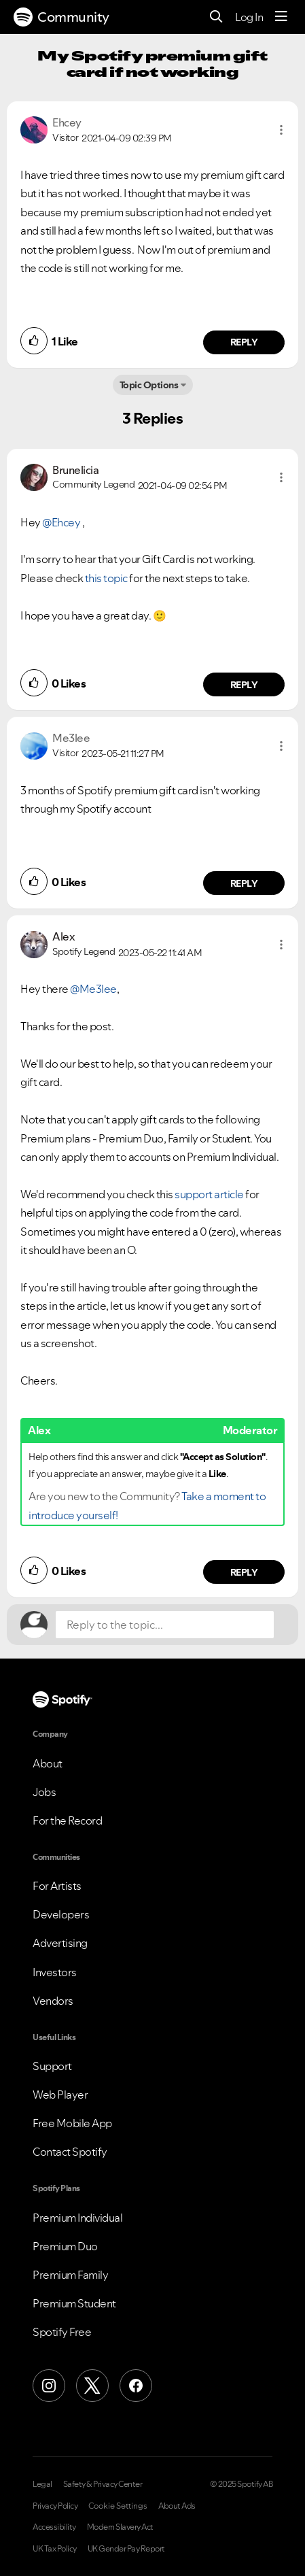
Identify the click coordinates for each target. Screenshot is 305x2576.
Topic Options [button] (149, 385)
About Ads (177, 2506)
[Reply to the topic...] (165, 1624)
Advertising (60, 1942)
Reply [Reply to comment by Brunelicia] (244, 685)
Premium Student (74, 2303)
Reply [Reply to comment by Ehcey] (244, 342)
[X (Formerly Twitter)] (92, 2385)
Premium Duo (65, 2246)
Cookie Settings (117, 2506)
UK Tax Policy (55, 2548)
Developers (61, 1914)
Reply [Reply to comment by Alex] (244, 1572)
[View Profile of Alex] (63, 936)
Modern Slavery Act (120, 2527)
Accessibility (54, 2527)
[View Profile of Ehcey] (67, 122)
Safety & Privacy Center (103, 2484)
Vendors (53, 2000)
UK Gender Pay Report (126, 2548)
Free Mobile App (72, 2123)
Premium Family (70, 2274)
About (47, 1763)
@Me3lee (93, 988)
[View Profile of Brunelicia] (75, 469)
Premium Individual (77, 2217)
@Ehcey (61, 522)
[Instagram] (49, 2385)
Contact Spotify (70, 2151)
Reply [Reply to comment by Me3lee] (244, 883)
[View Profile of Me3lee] (71, 737)
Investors (55, 1972)
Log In (249, 17)
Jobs (44, 1791)
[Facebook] (136, 2385)
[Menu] (281, 17)
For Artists (57, 1885)
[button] (281, 130)
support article (208, 1194)
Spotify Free (62, 2331)
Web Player (60, 2094)
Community (61, 17)
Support (52, 2065)
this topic (106, 578)
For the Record (67, 1820)
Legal (42, 2484)
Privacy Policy (55, 2506)
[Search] (216, 17)
